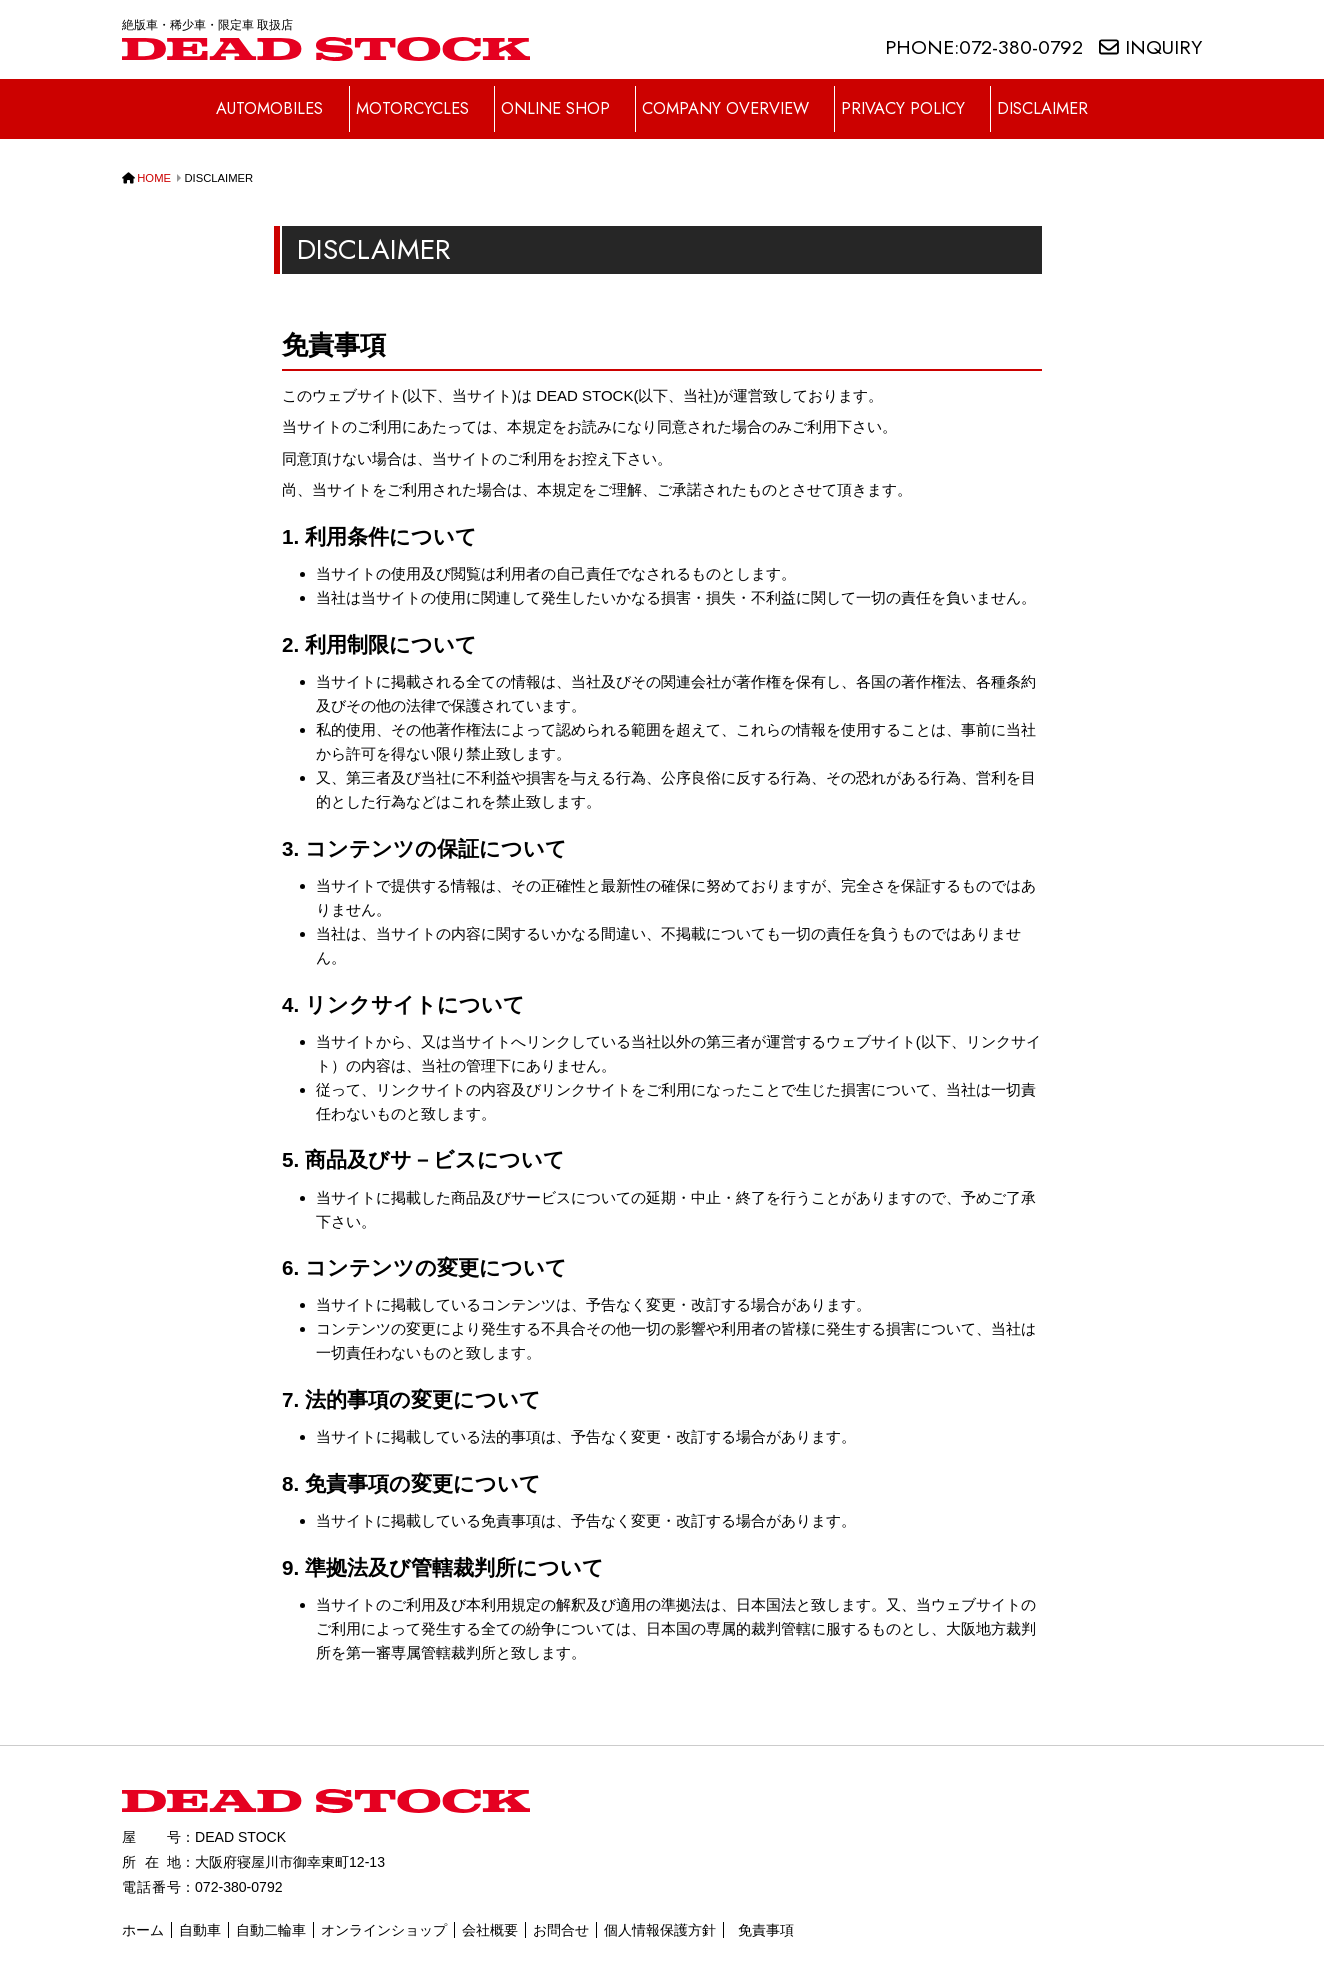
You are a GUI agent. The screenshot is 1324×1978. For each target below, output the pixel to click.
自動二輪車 (271, 1905)
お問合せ (561, 1905)
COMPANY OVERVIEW (740, 96)
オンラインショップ (384, 1905)
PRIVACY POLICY (919, 96)
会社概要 (490, 1905)
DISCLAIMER (1061, 96)
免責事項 (766, 1905)
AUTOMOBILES (271, 96)
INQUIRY (1150, 47)
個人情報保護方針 (660, 1905)
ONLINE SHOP (564, 96)
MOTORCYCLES (418, 96)
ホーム (143, 1905)
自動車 (200, 1905)
